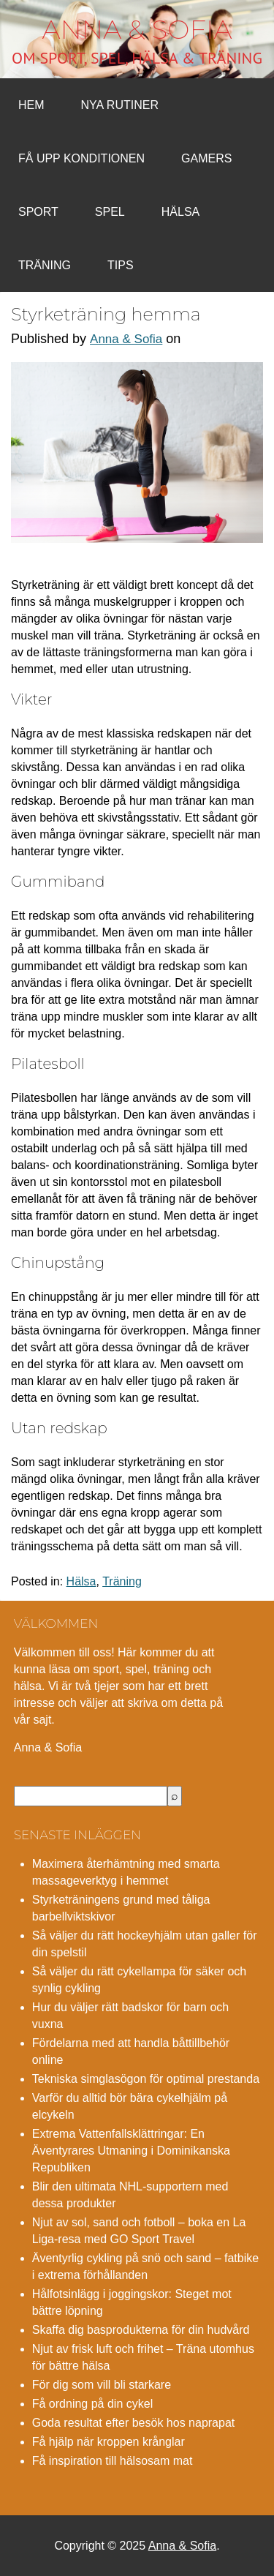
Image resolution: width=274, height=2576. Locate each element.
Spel (110, 212)
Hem (31, 105)
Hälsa (180, 212)
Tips (120, 265)
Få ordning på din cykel (92, 2403)
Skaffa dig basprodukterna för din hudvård (141, 2330)
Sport (38, 212)
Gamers (206, 158)
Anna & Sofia (137, 29)
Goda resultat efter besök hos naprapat (133, 2423)
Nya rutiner (120, 105)
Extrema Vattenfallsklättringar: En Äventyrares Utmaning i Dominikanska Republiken (131, 2151)
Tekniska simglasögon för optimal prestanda (145, 2079)
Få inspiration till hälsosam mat (112, 2461)
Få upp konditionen (81, 158)
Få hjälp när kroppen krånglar (108, 2442)
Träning (44, 265)
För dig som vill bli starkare (101, 2384)
